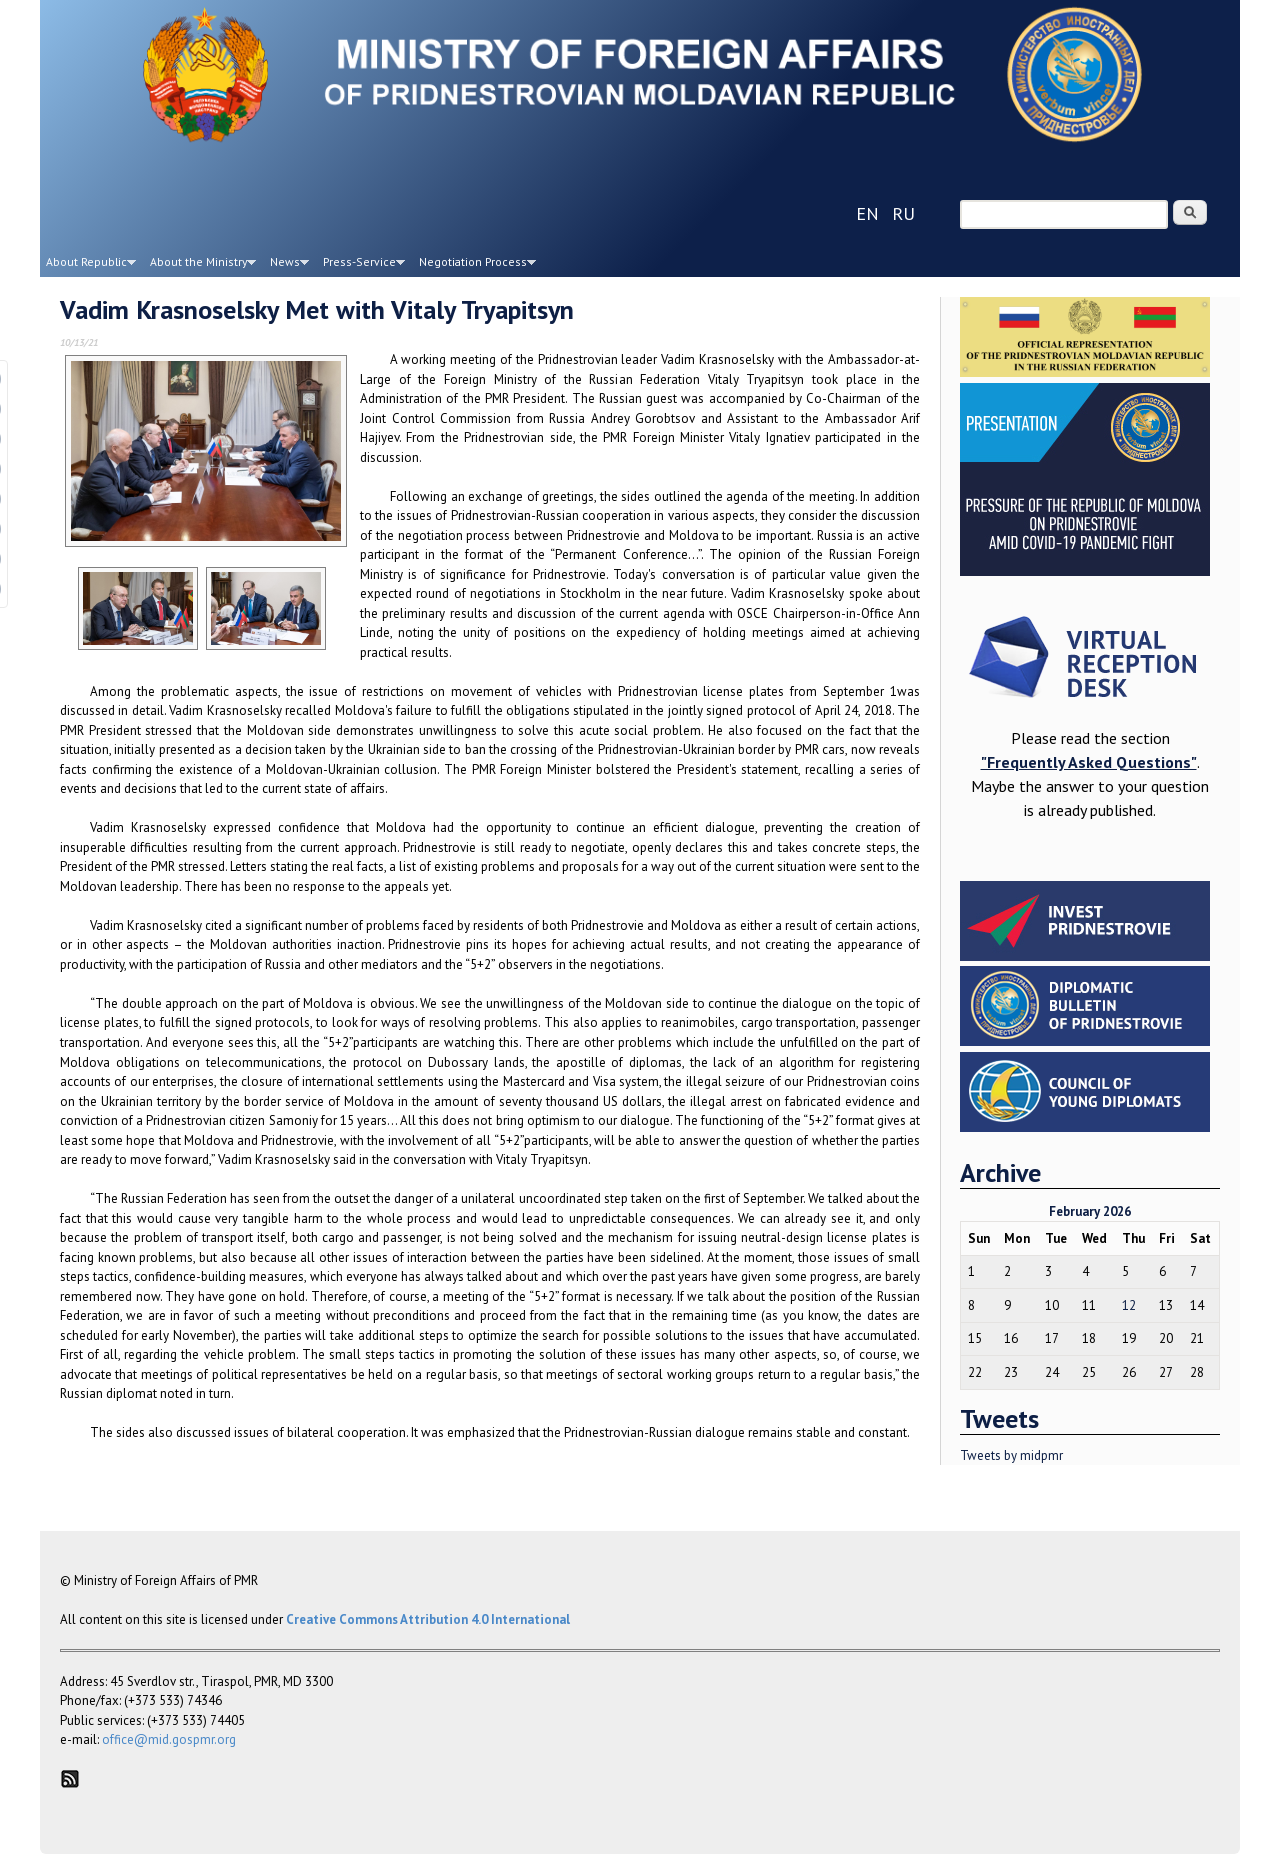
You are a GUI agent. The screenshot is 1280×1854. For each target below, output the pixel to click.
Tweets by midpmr (1011, 1455)
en (867, 213)
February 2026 (1090, 1211)
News (286, 265)
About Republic (88, 265)
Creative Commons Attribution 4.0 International (428, 1619)
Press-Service (361, 265)
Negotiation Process (474, 265)
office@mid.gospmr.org (169, 1739)
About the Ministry (200, 265)
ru (903, 213)
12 (1129, 1305)
